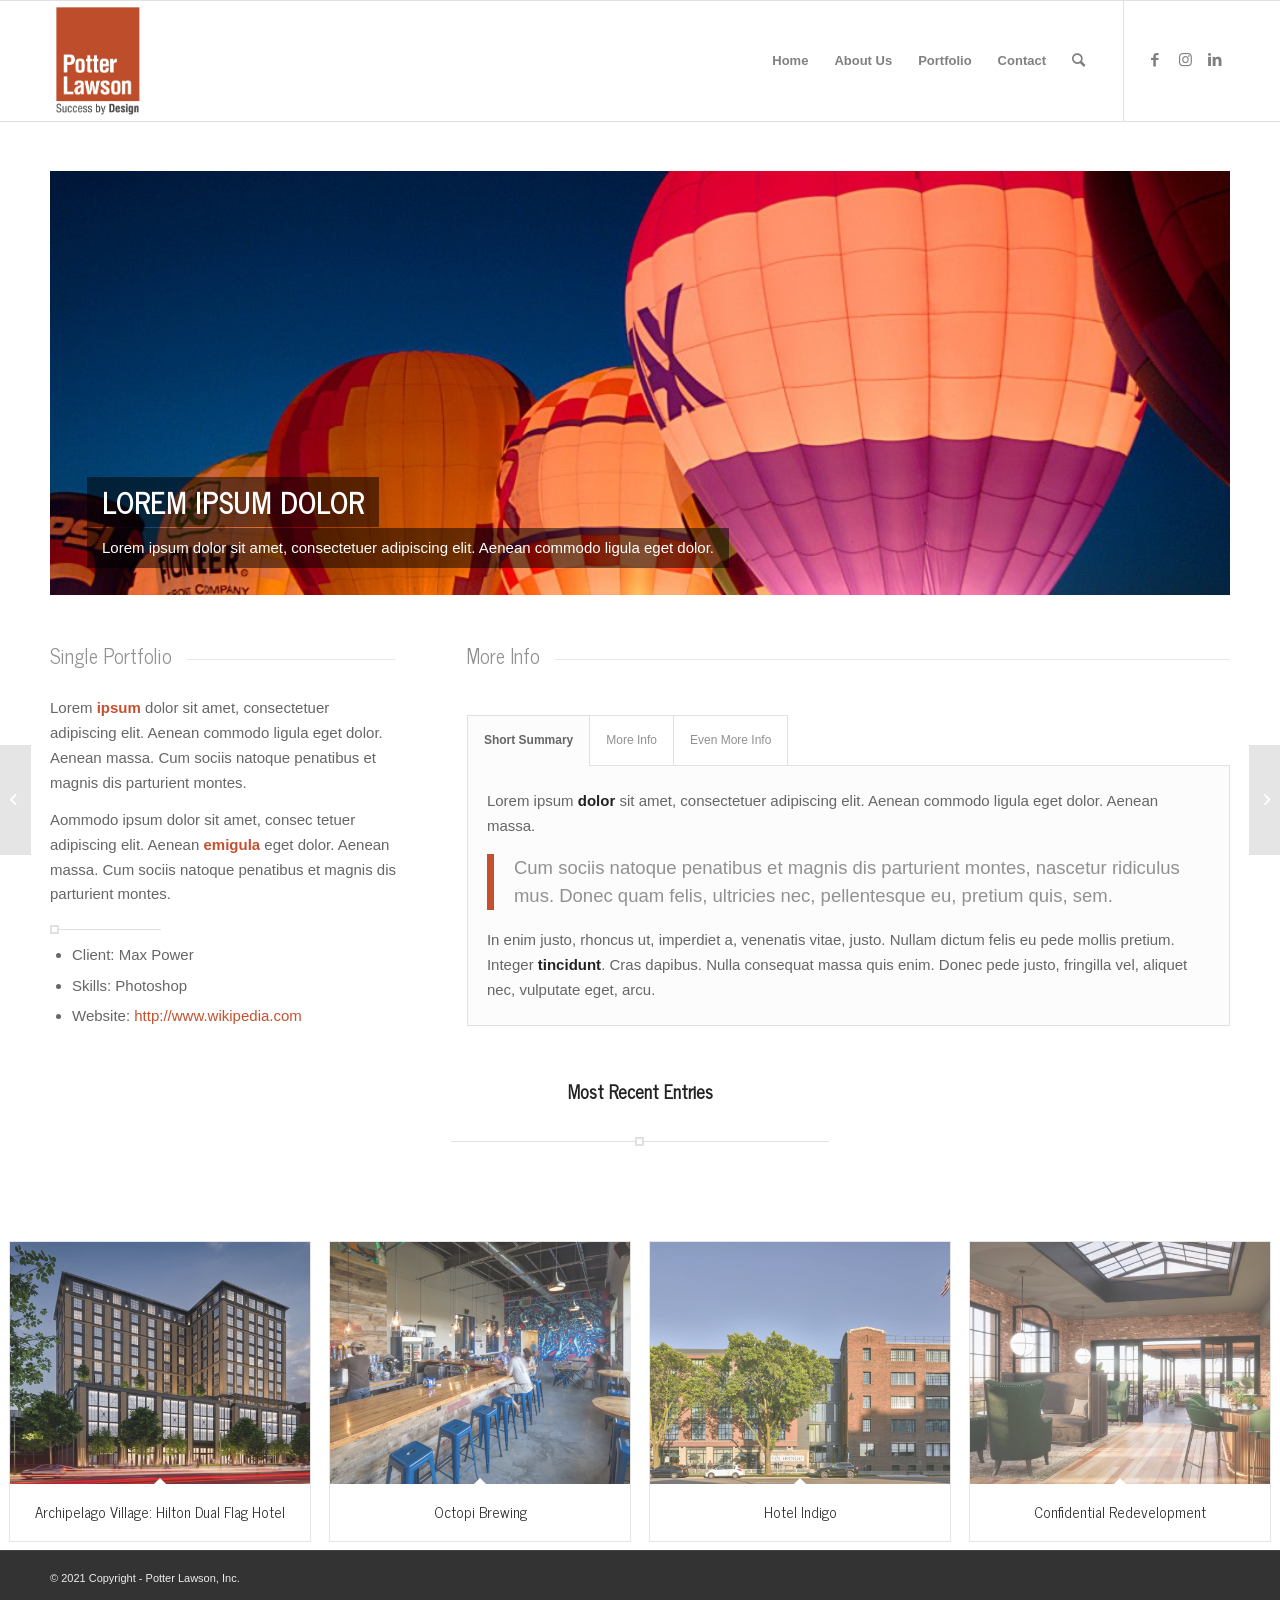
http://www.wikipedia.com (218, 1015)
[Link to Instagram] (1185, 60)
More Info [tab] (631, 740)
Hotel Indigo (800, 1511)
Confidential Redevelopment (1120, 1511)
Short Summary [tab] (528, 740)
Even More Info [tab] (730, 740)
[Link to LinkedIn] (1215, 60)
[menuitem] (790, 61)
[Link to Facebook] (1155, 60)
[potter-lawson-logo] (98, 61)
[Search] (1078, 61)
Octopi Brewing (480, 1511)
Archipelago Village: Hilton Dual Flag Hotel (160, 1511)
